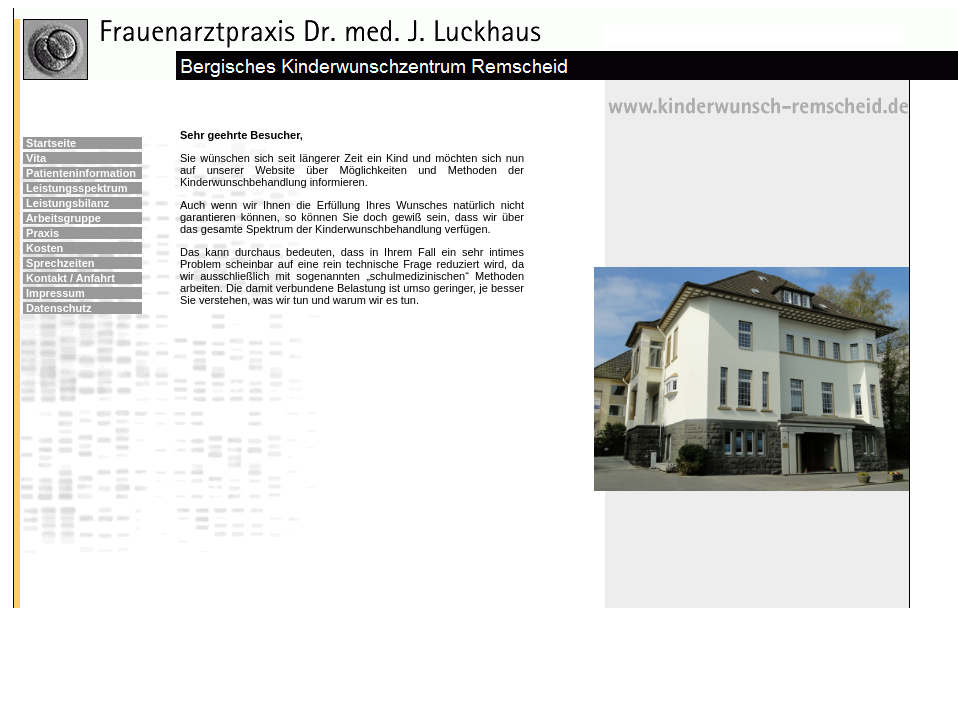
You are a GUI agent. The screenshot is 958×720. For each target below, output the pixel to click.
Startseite (51, 143)
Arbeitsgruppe (63, 218)
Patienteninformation (81, 173)
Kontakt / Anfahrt (70, 278)
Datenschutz (58, 308)
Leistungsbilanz (67, 203)
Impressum (55, 293)
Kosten (44, 248)
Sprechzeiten (60, 263)
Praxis (42, 233)
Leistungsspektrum (76, 188)
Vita (36, 158)
